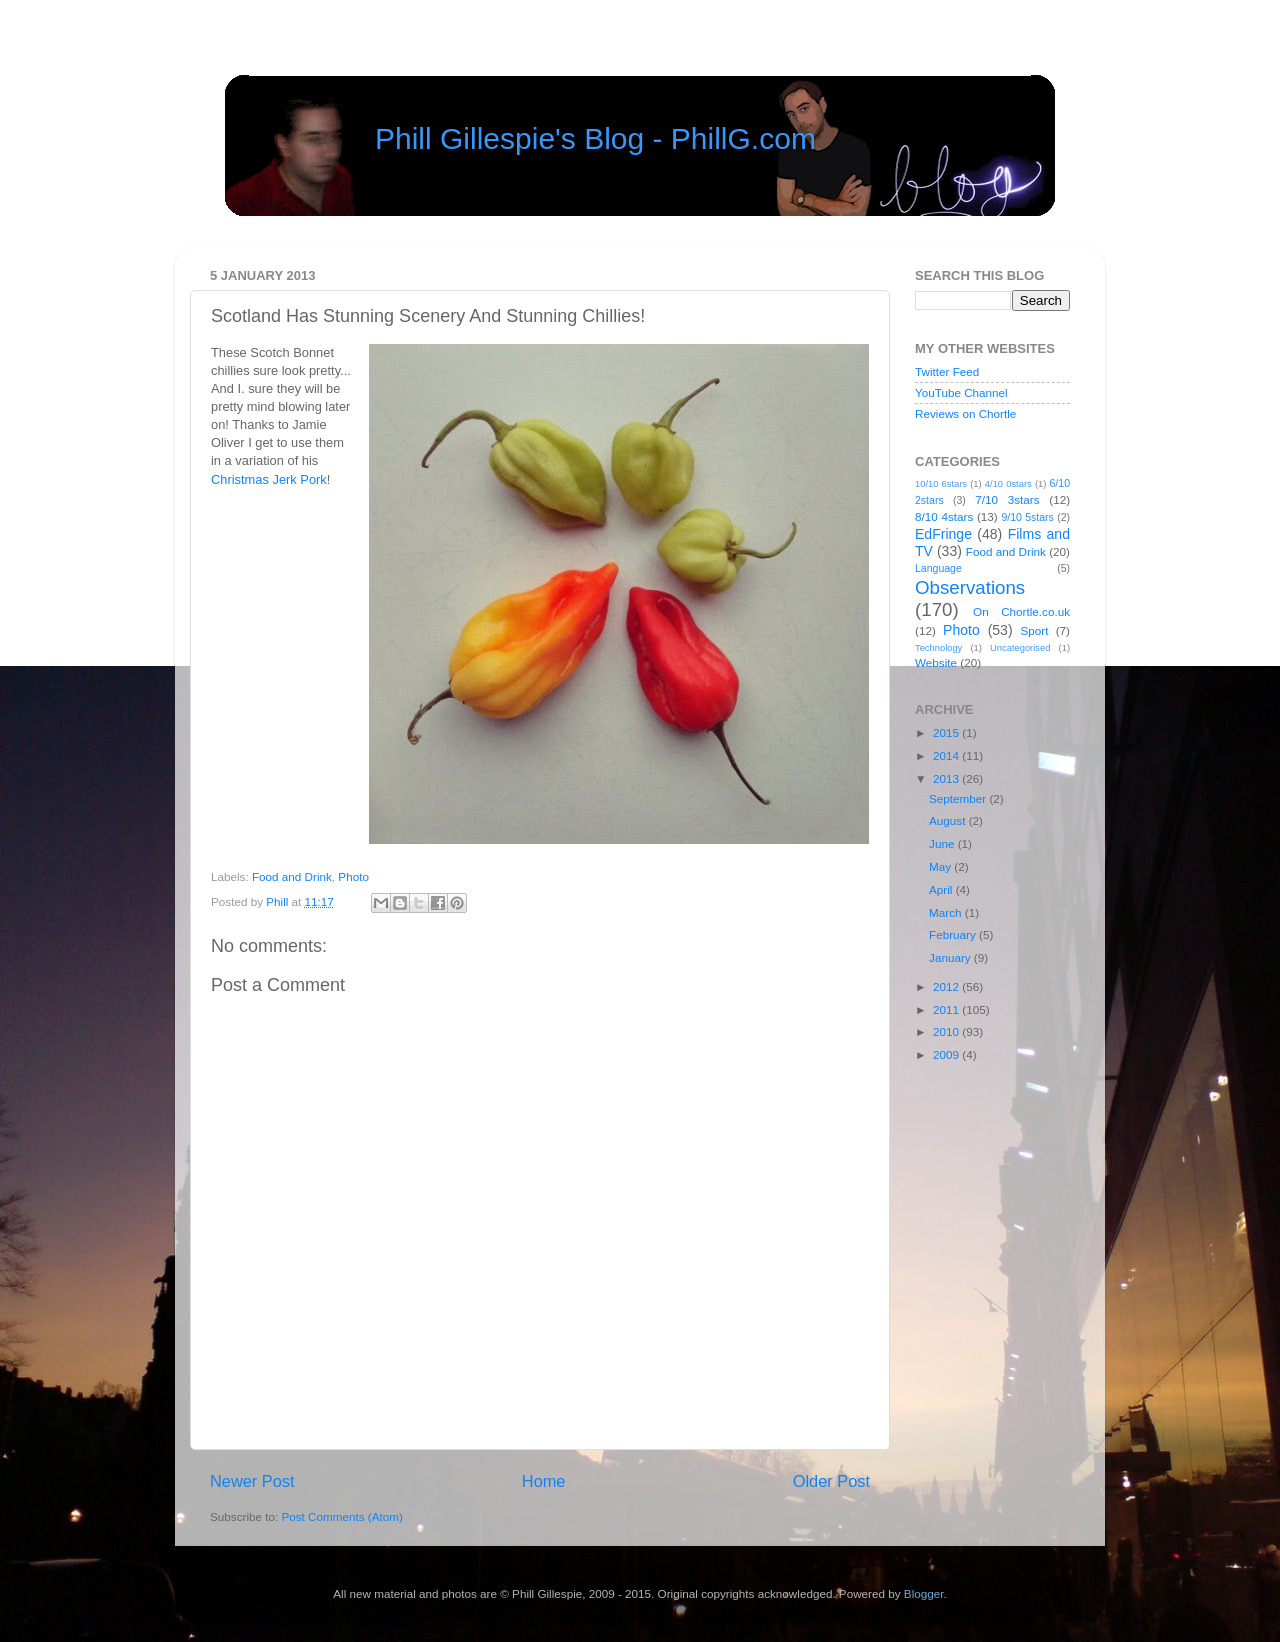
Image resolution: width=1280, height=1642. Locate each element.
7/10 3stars (1007, 499)
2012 (947, 986)
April (942, 889)
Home (544, 1481)
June (943, 843)
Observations (970, 587)
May (941, 866)
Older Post (831, 1481)
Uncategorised (1020, 648)
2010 (947, 1031)
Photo (353, 876)
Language (938, 568)
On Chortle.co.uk (1021, 611)
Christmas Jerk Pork (269, 479)
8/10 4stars (944, 516)
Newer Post (252, 1481)
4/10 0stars (1008, 484)
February (954, 934)
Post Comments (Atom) (341, 1516)
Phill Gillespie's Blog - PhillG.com (595, 138)
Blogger (924, 1593)
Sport (1035, 630)
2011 (947, 1009)
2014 (947, 755)
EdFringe (943, 534)
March (947, 912)
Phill (278, 901)
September (959, 798)
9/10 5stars (1027, 517)
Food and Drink (292, 876)
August (949, 820)
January (951, 957)
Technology (938, 648)
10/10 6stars (941, 484)
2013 (947, 778)
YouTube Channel (961, 392)
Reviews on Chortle (965, 413)
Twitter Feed (947, 371)
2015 (947, 732)
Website (936, 662)
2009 (947, 1054)
